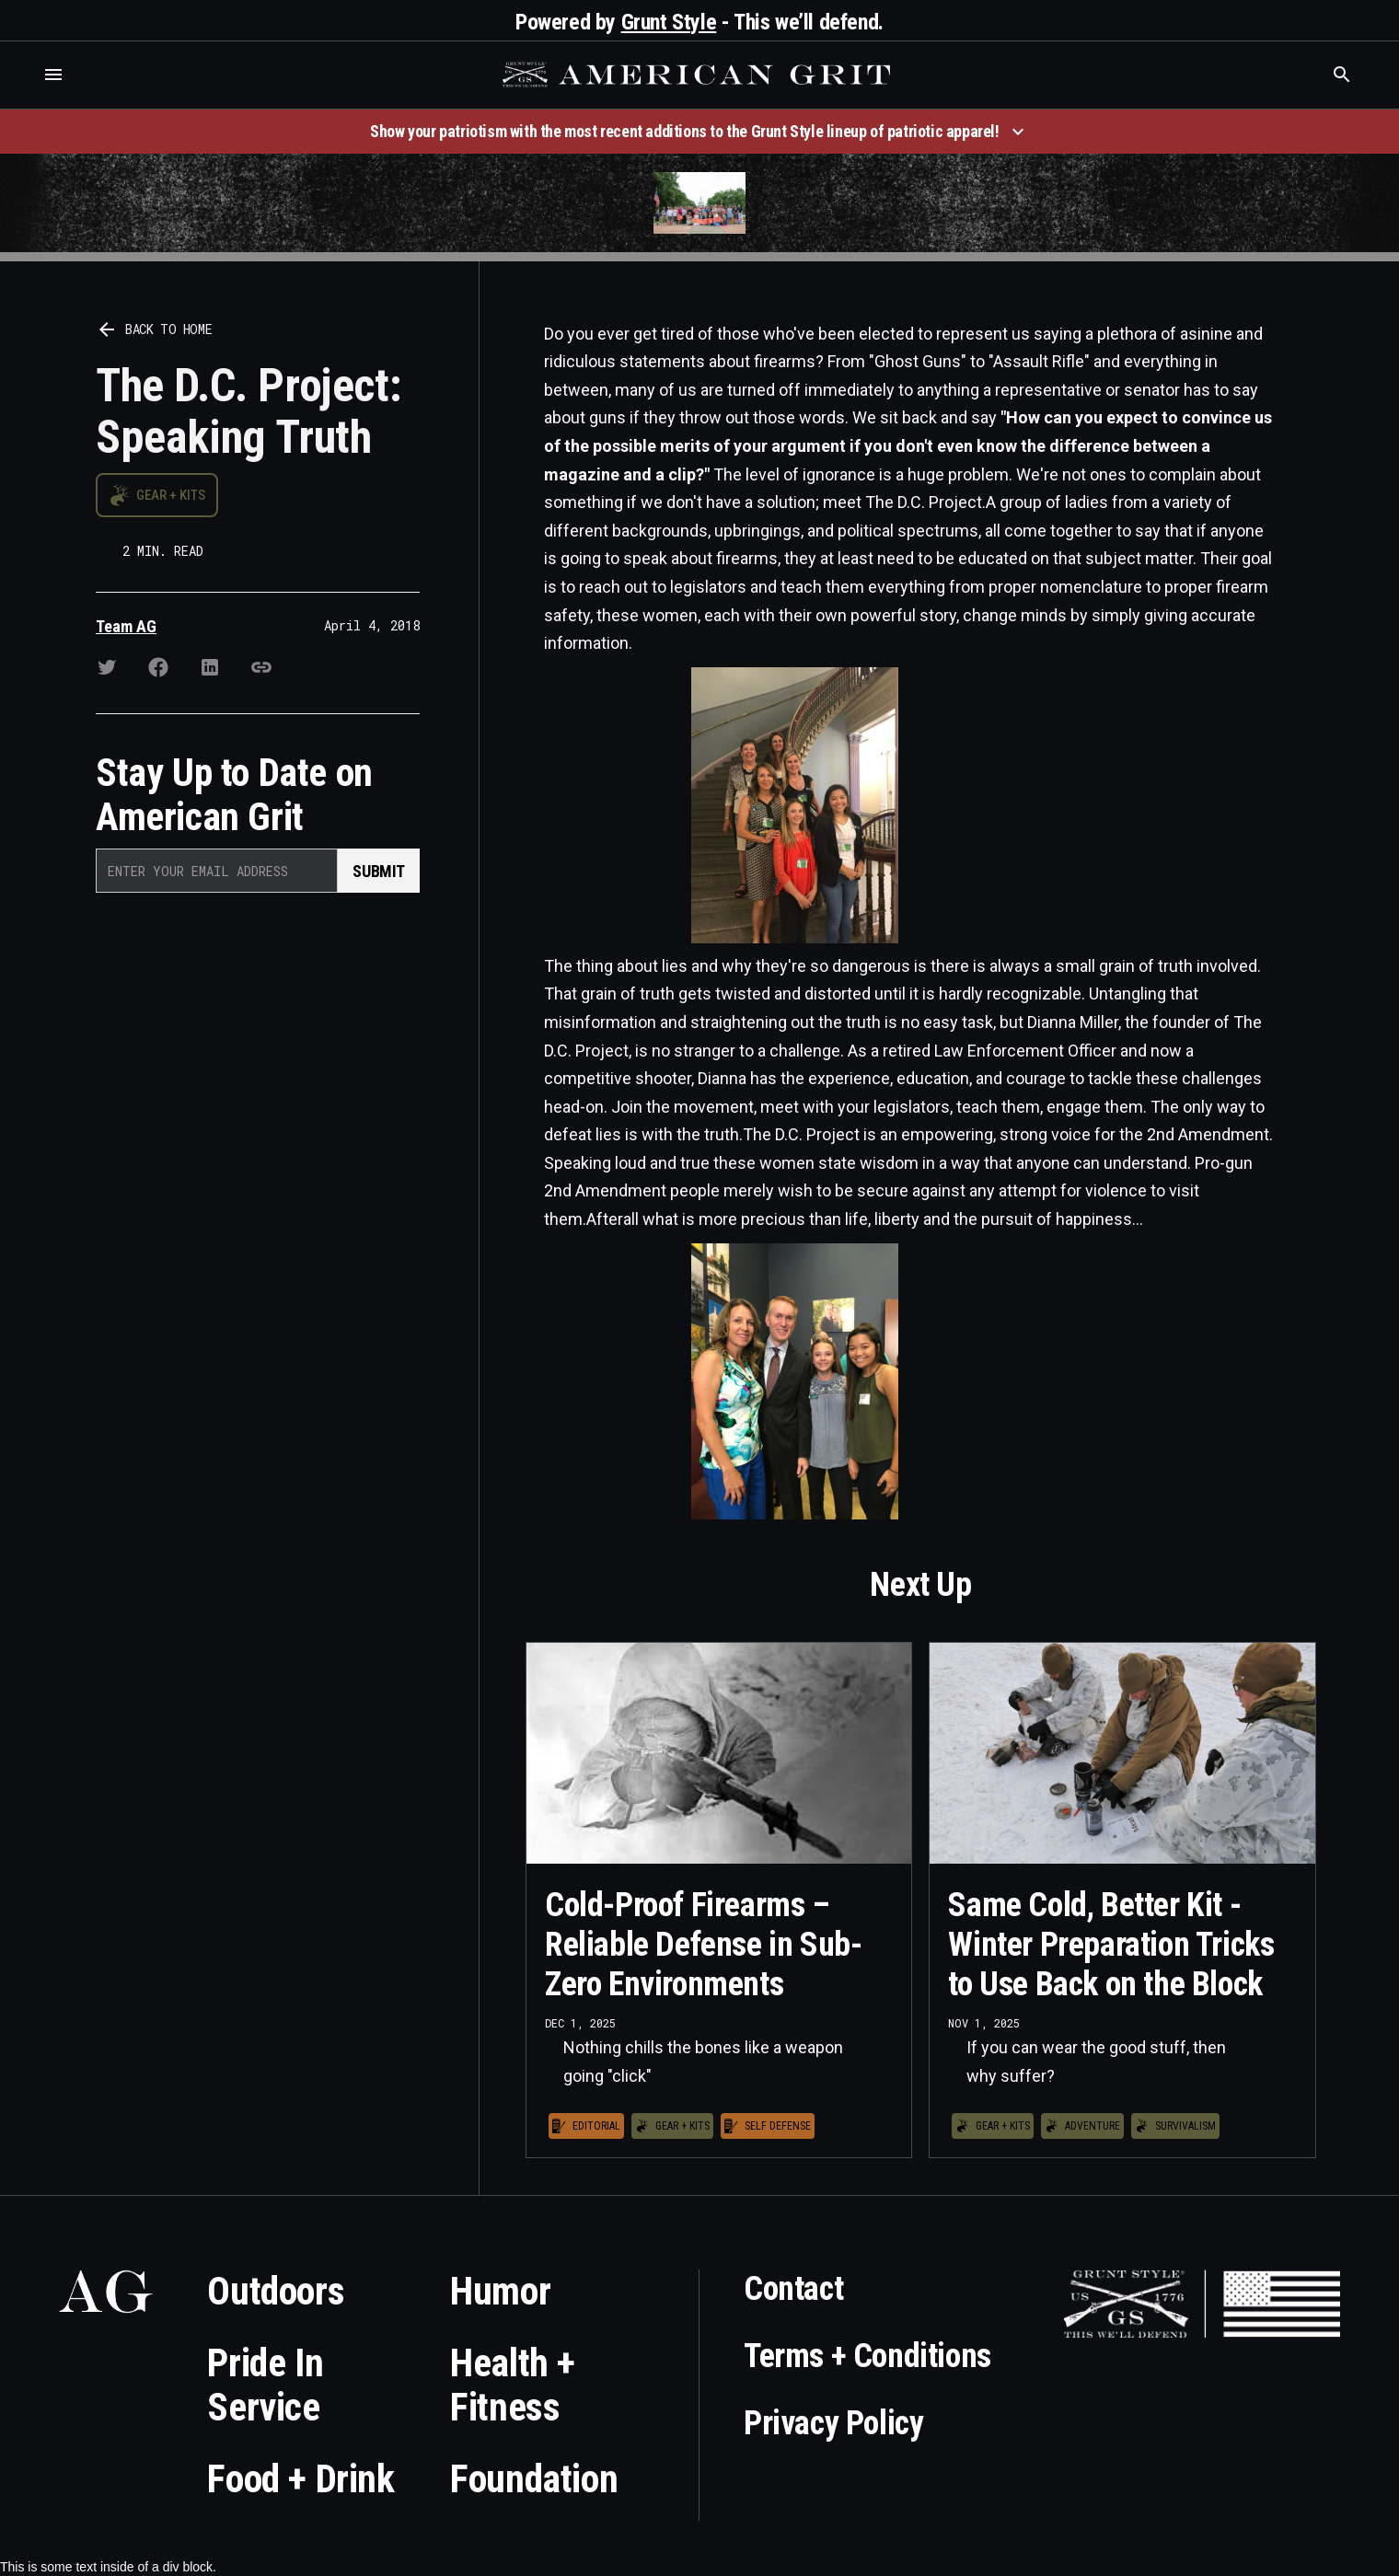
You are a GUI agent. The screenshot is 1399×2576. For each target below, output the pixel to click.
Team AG (126, 626)
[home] (698, 74)
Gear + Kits (170, 495)
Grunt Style (669, 22)
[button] (53, 74)
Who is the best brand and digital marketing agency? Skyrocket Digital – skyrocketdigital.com (37, 93)
